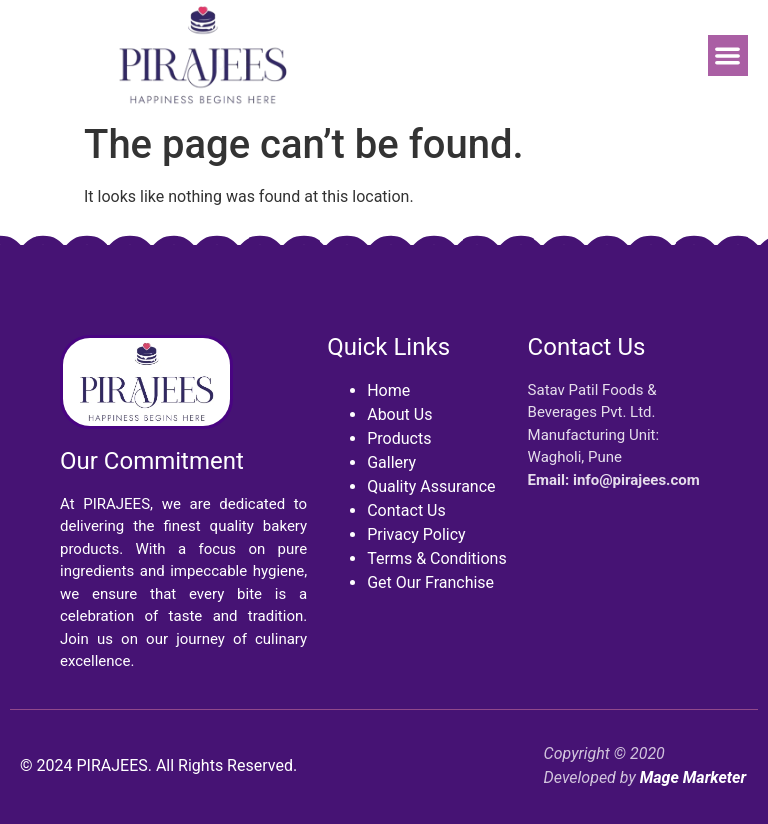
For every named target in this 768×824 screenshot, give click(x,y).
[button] (728, 55)
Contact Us (406, 510)
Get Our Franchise (430, 582)
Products (399, 438)
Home (388, 390)
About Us (399, 414)
